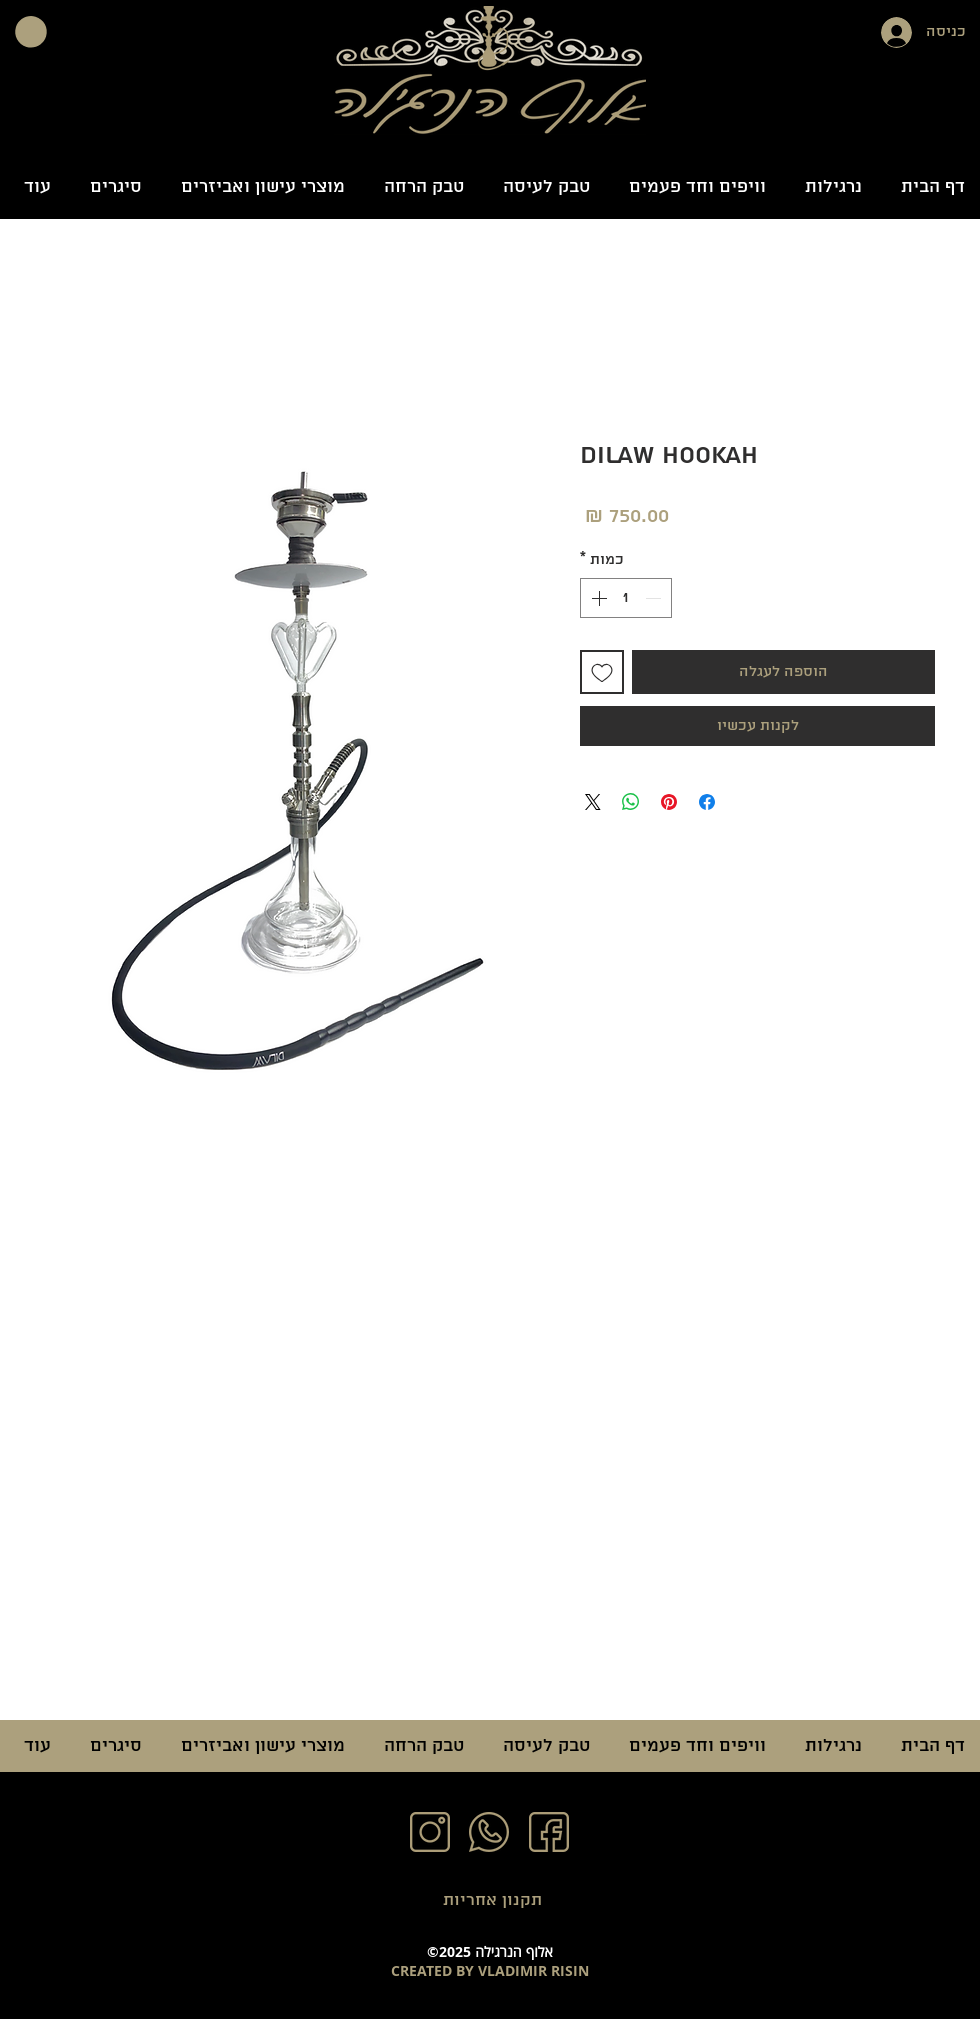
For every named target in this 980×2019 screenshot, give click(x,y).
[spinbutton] (626, 598)
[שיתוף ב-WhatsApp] (631, 802)
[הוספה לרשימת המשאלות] (602, 672)
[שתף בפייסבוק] (707, 802)
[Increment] (597, 598)
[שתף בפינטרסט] (669, 802)
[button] (31, 32)
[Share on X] (593, 802)
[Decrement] (655, 598)
